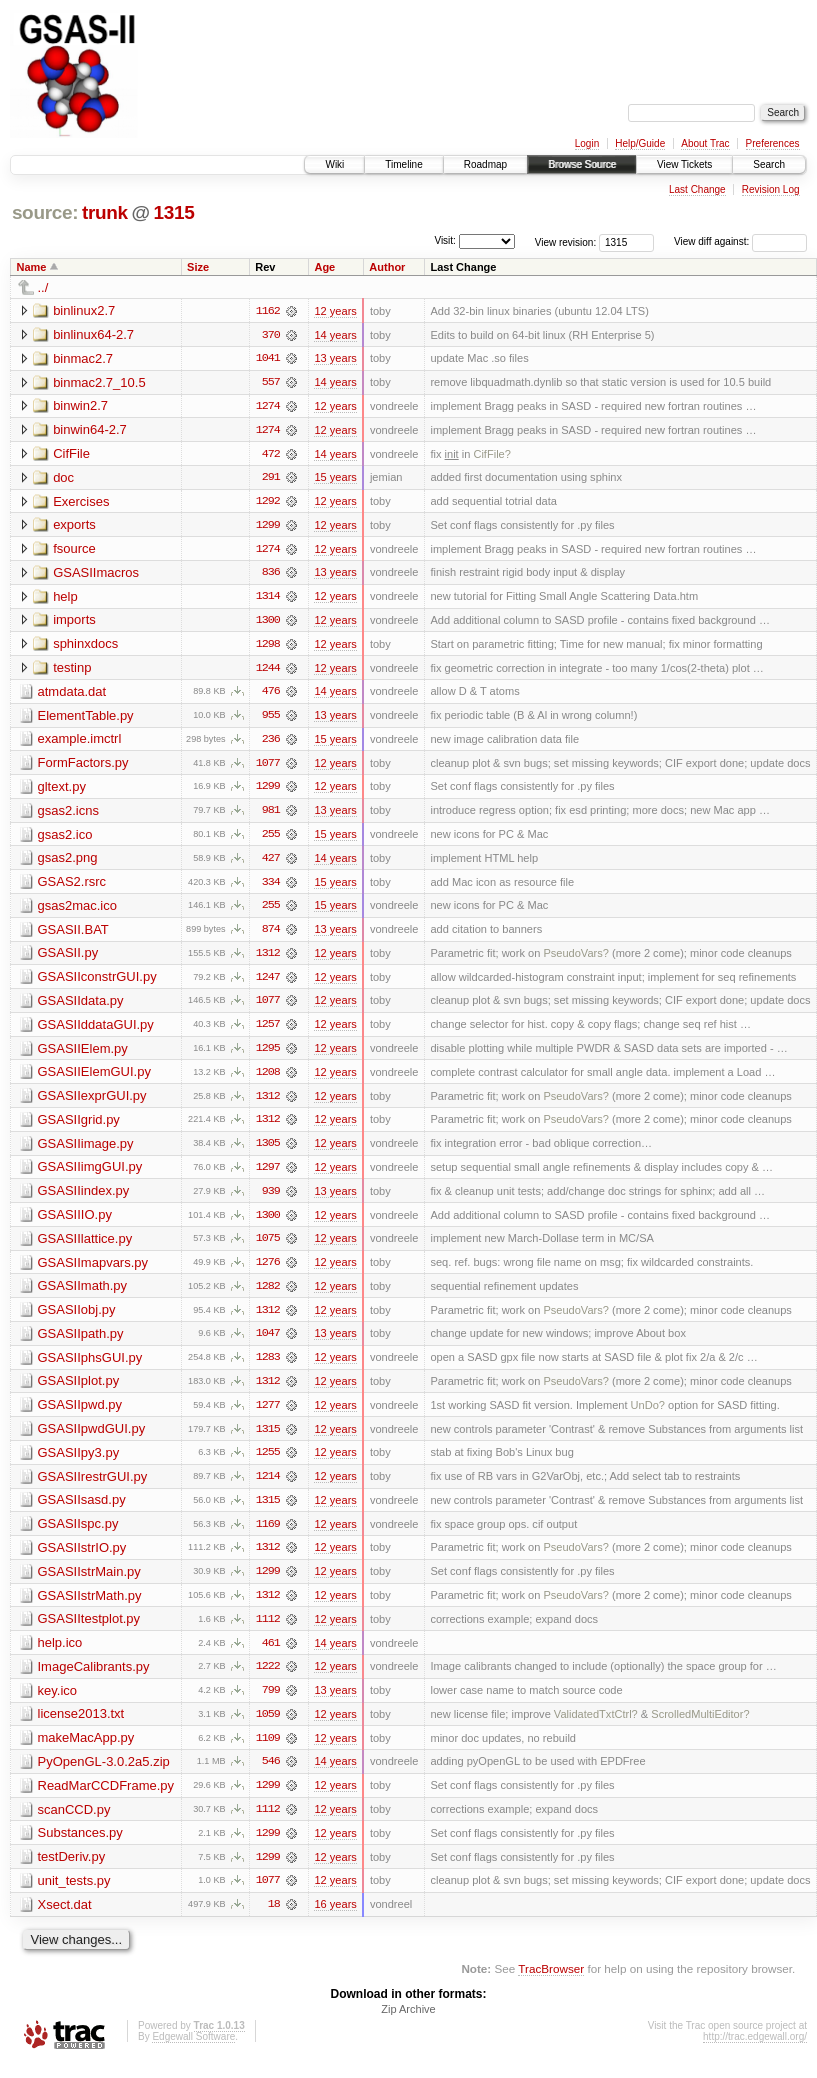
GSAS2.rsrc (72, 886)
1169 (268, 1535)
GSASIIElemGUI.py (94, 1078)
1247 (268, 983)
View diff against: (740, 241)
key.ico (58, 1702)
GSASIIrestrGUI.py (93, 1486)
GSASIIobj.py (77, 1318)
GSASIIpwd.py (80, 1414)
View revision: (566, 241)
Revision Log (771, 189)
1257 (268, 1031)
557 (271, 383)
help (65, 598)
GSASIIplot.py (79, 1390)
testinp (72, 670)
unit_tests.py (74, 1894)
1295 (268, 1055)
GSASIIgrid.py (79, 1126)
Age (324, 267)
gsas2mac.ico (77, 910)
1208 (268, 1079)
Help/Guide (640, 143)
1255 (268, 1463)
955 (271, 719)
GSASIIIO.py (75, 1222)
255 (271, 839)
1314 (268, 599)
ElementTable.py (86, 718)
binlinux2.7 (84, 310)
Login (587, 143)
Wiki (334, 164)
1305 (268, 1151)
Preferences (773, 143)
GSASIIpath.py (81, 1342)
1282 (268, 1295)
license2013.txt (81, 1726)
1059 (268, 1727)
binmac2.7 (83, 358)
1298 (268, 647)
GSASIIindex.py (84, 1198)
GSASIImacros (96, 574)
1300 (268, 623)
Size (198, 267)
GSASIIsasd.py (82, 1510)
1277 (268, 1415)
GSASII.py (68, 958)
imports (74, 622)
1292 (268, 503)
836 (271, 575)
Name (32, 267)
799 (271, 1703)
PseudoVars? (576, 959)
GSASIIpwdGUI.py (92, 1438)
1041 (268, 359)
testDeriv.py (72, 1870)
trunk (105, 212)
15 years (335, 479)
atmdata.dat (72, 694)
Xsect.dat (65, 1918)
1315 (173, 212)
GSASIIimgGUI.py (90, 1174)
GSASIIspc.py (78, 1534)
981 (271, 815)
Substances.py (80, 1846)
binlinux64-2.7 (93, 334)
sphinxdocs (85, 646)
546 (271, 1775)
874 (271, 935)
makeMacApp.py (86, 1750)
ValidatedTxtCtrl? (596, 1727)
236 (271, 743)
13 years (335, 359)
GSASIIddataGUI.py (96, 1030)
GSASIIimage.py (86, 1150)
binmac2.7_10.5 (99, 382)
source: (45, 212)
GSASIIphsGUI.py (90, 1366)
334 (271, 887)
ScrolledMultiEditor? (700, 1727)
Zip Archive (408, 2024)
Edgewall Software (193, 2051)
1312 (268, 959)
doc (63, 478)
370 (271, 335)
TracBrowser (551, 1983)
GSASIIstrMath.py (90, 1606)
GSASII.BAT (73, 934)
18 (274, 1919)
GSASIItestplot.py (89, 1630)
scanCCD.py (74, 1822)
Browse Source (582, 164)
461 (271, 1655)
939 (271, 1199)
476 (271, 695)
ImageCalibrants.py (94, 1678)
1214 (268, 1487)
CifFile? (491, 455)
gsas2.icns (68, 814)
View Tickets (684, 164)
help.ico (60, 1654)
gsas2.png (68, 862)
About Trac (705, 143)
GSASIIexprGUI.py (92, 1102)
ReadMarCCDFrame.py (106, 1798)
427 (271, 863)
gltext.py (62, 790)
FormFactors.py (83, 766)
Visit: (445, 240)
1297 (268, 1175)
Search (769, 164)
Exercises (81, 502)
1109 (268, 1751)
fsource (74, 550)
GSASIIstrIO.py (82, 1558)
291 (271, 479)
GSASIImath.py (83, 1294)
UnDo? (648, 1415)
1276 (268, 1271)
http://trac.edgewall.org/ (755, 2051)
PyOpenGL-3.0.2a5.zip (104, 1774)
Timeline (403, 164)
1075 (268, 1247)
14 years (335, 335)
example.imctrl (80, 742)
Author (387, 267)
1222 (268, 1679)
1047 (268, 1343)
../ (43, 287)
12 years (335, 311)
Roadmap (485, 164)
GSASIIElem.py (83, 1054)
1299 (268, 527)
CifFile (71, 454)
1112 (268, 1631)
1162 (268, 311)
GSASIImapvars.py (93, 1270)
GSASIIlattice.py (85, 1246)
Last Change (697, 189)
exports (74, 526)
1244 (268, 671)
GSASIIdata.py (81, 1006)
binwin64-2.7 (90, 430)
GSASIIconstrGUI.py (97, 982)
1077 (268, 767)
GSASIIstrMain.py (89, 1582)
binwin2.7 (80, 406)
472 (271, 455)
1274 (268, 407)
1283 (268, 1367)
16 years (335, 1919)
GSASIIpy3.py (79, 1462)
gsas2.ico (65, 838)
